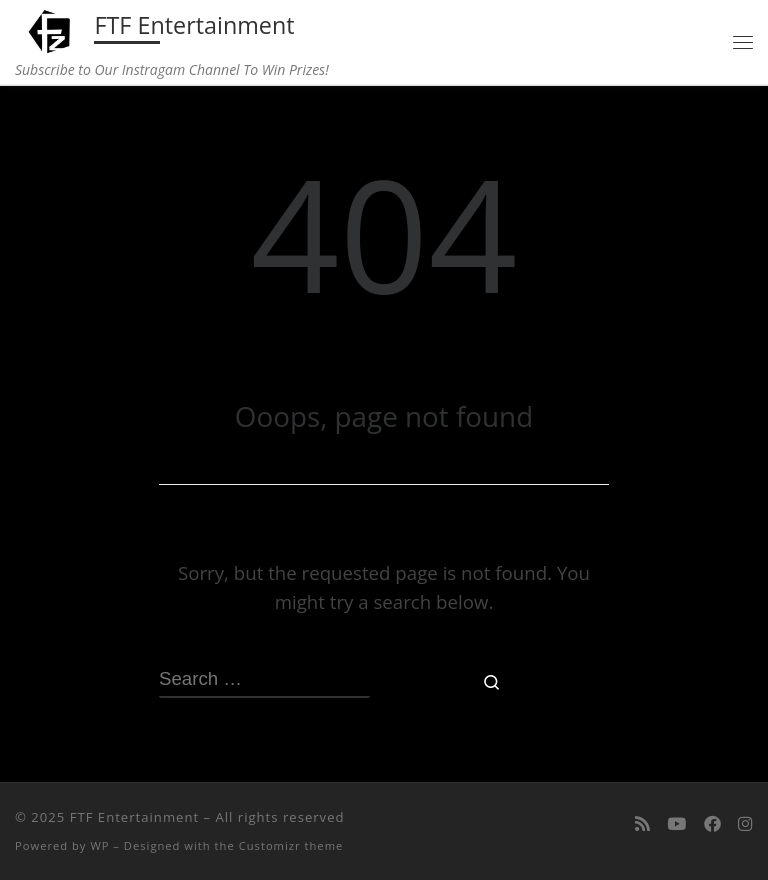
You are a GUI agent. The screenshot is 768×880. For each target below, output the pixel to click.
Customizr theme (291, 845)
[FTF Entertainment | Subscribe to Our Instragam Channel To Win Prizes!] (51, 29)
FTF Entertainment (134, 817)
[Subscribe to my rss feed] (642, 824)
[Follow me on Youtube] (676, 824)
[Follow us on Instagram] (745, 824)
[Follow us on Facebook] (712, 824)
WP (99, 845)
